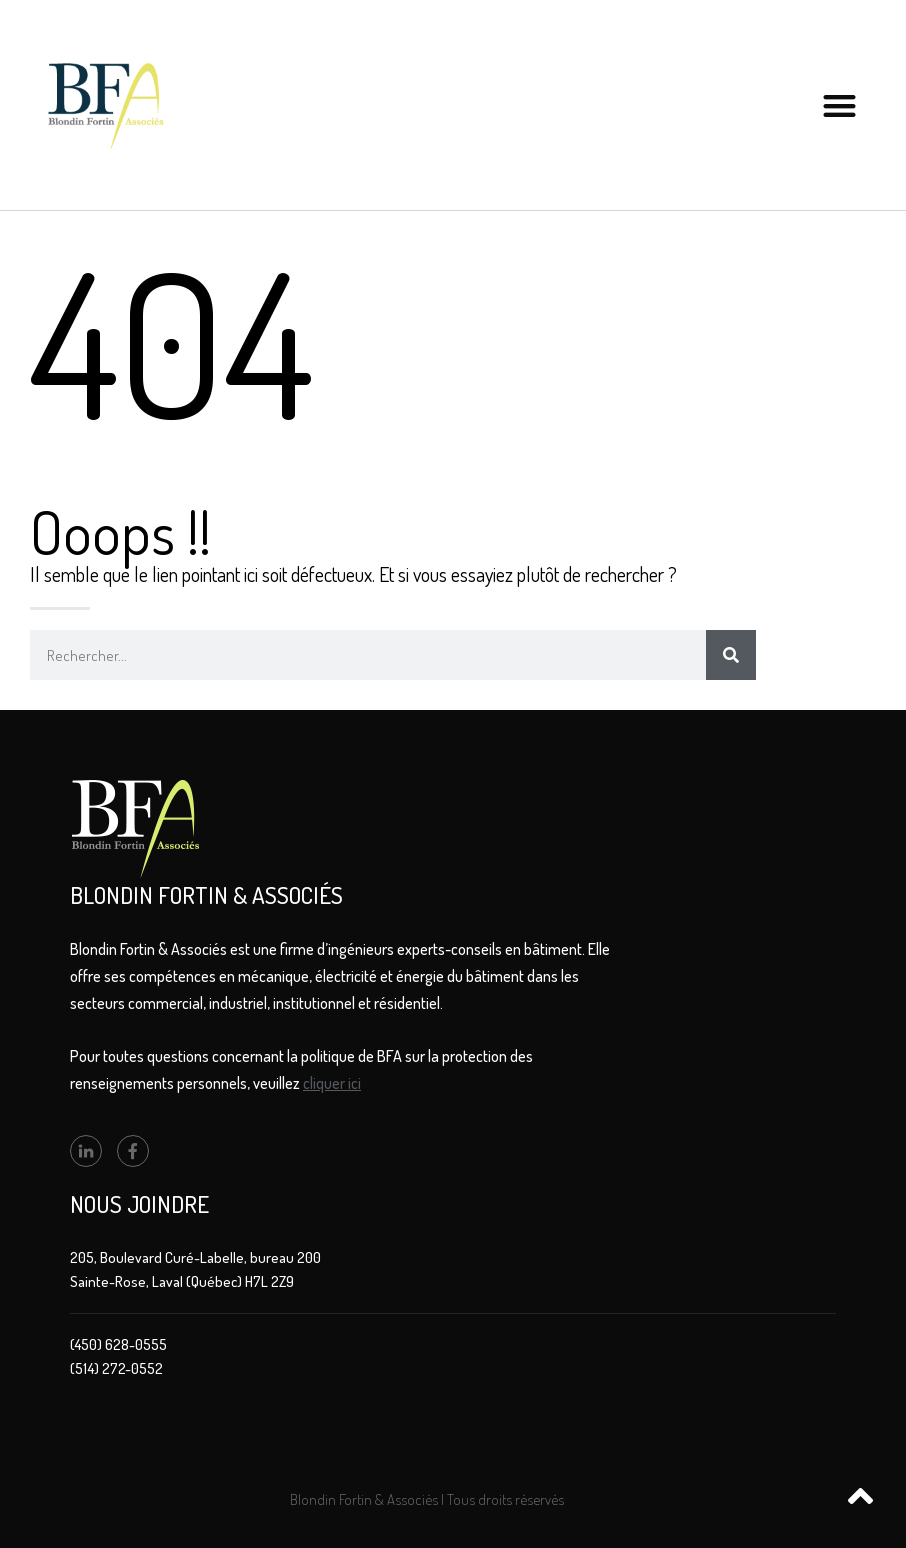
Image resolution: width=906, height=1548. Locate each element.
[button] (840, 105)
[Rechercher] (731, 655)
